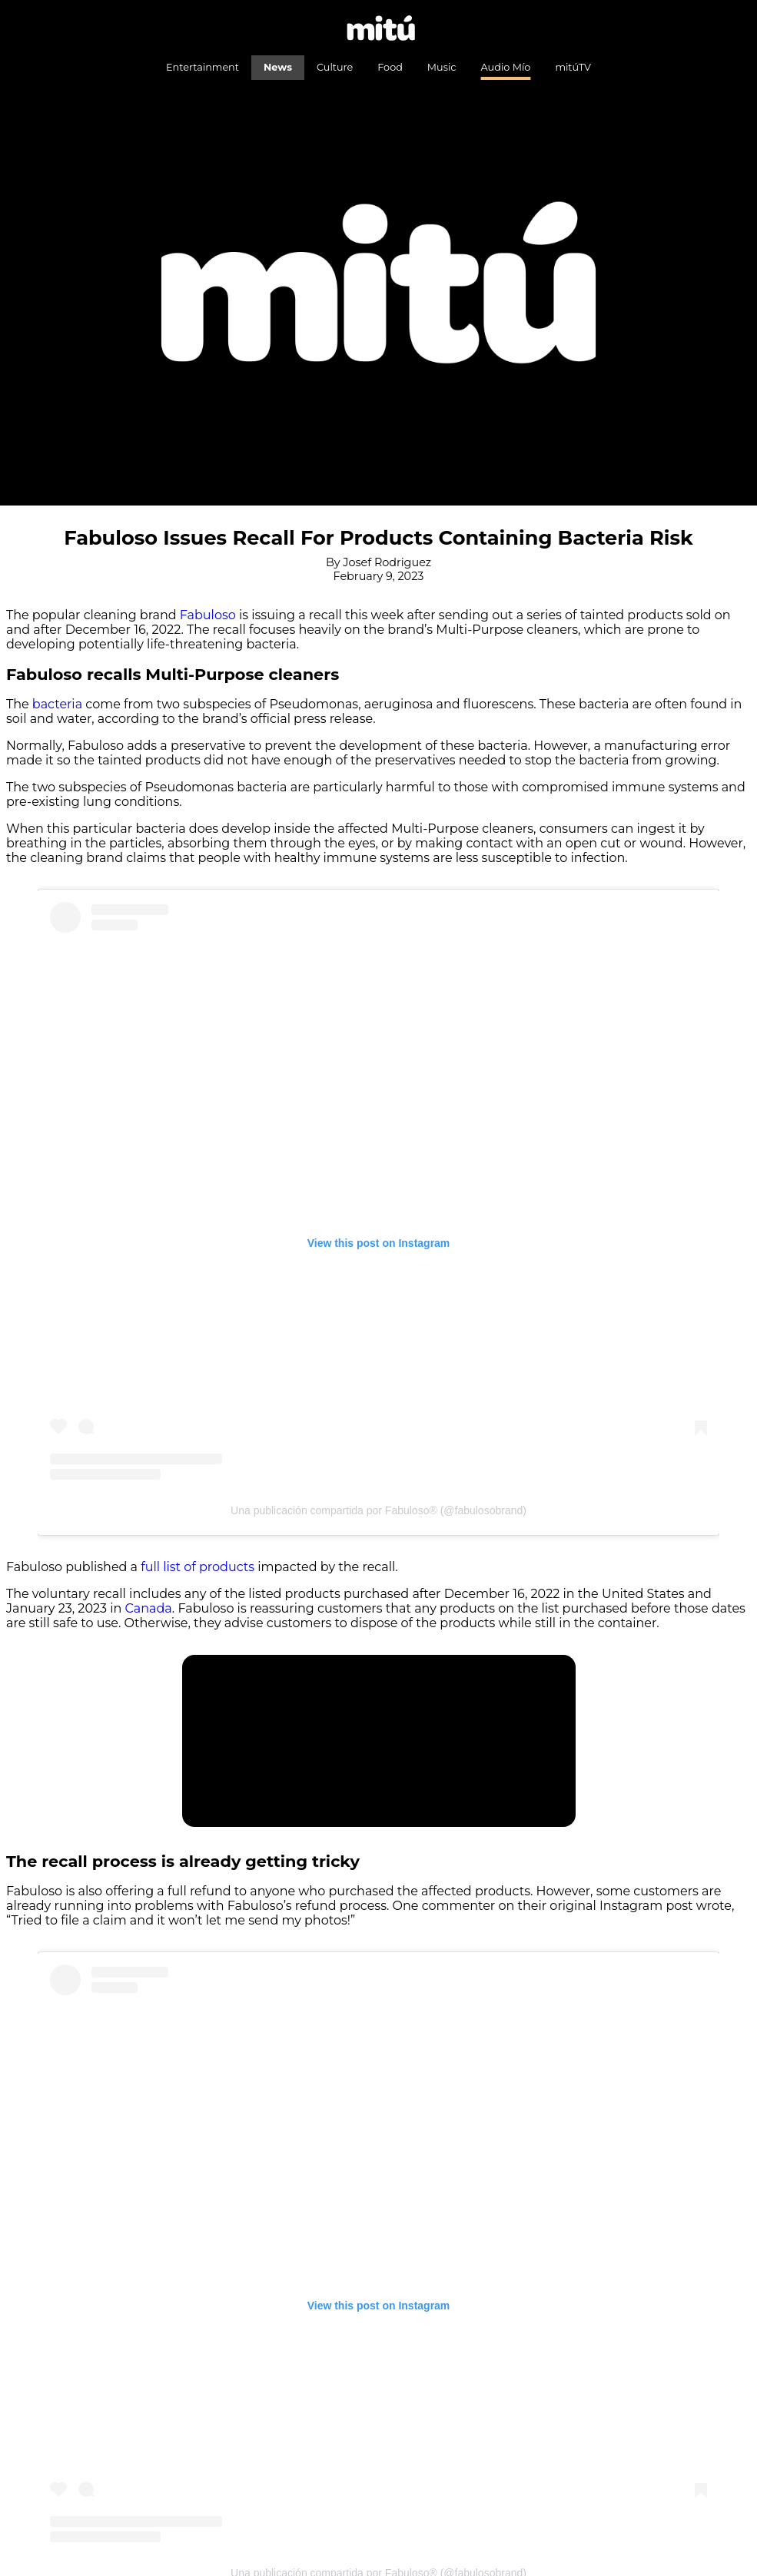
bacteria (57, 704)
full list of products (197, 1567)
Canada (148, 1608)
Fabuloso (208, 615)
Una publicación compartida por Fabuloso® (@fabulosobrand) (378, 1510)
